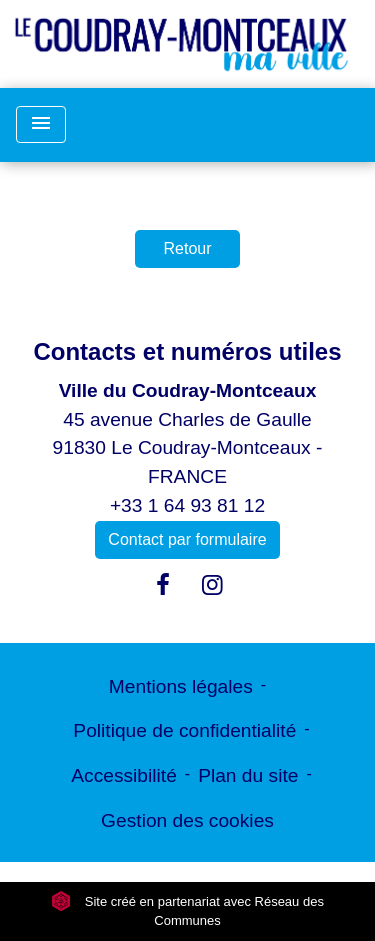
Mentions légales (181, 686)
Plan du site (248, 775)
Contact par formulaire (187, 539)
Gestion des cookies (187, 820)
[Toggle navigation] (41, 124)
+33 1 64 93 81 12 (187, 505)
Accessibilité (124, 775)
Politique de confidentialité (184, 730)
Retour (187, 248)
